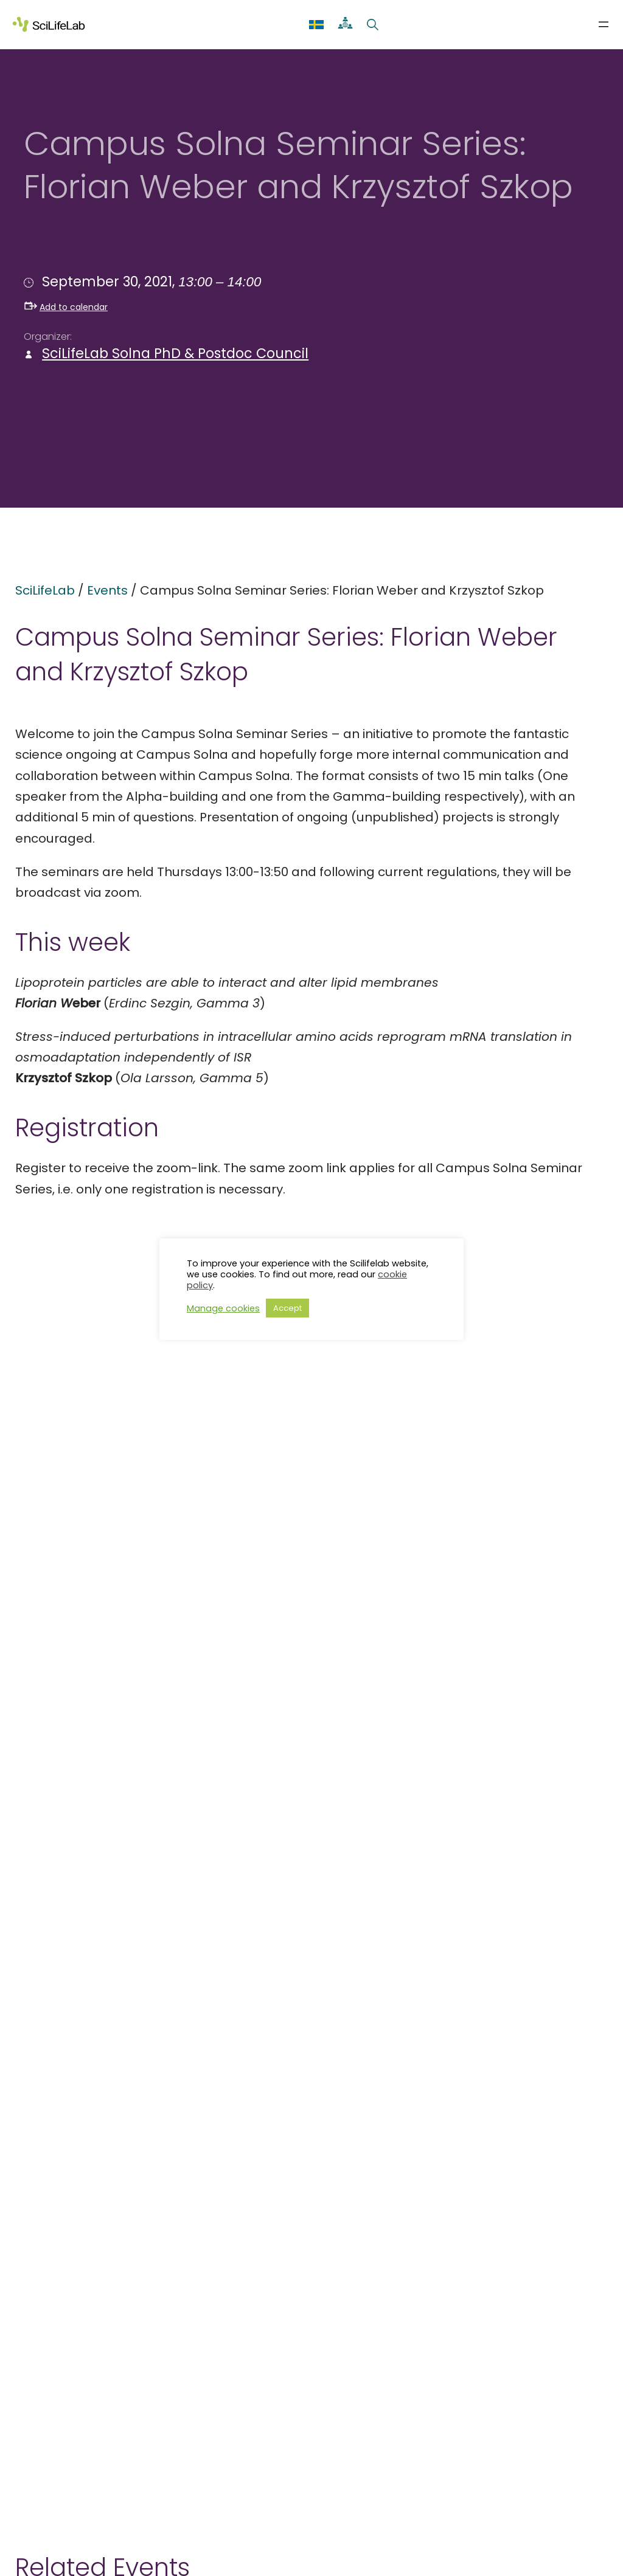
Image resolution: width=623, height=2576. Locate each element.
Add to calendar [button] (66, 307)
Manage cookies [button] (223, 1308)
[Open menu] (603, 24)
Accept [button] (287, 1308)
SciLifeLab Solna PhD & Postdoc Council (175, 353)
